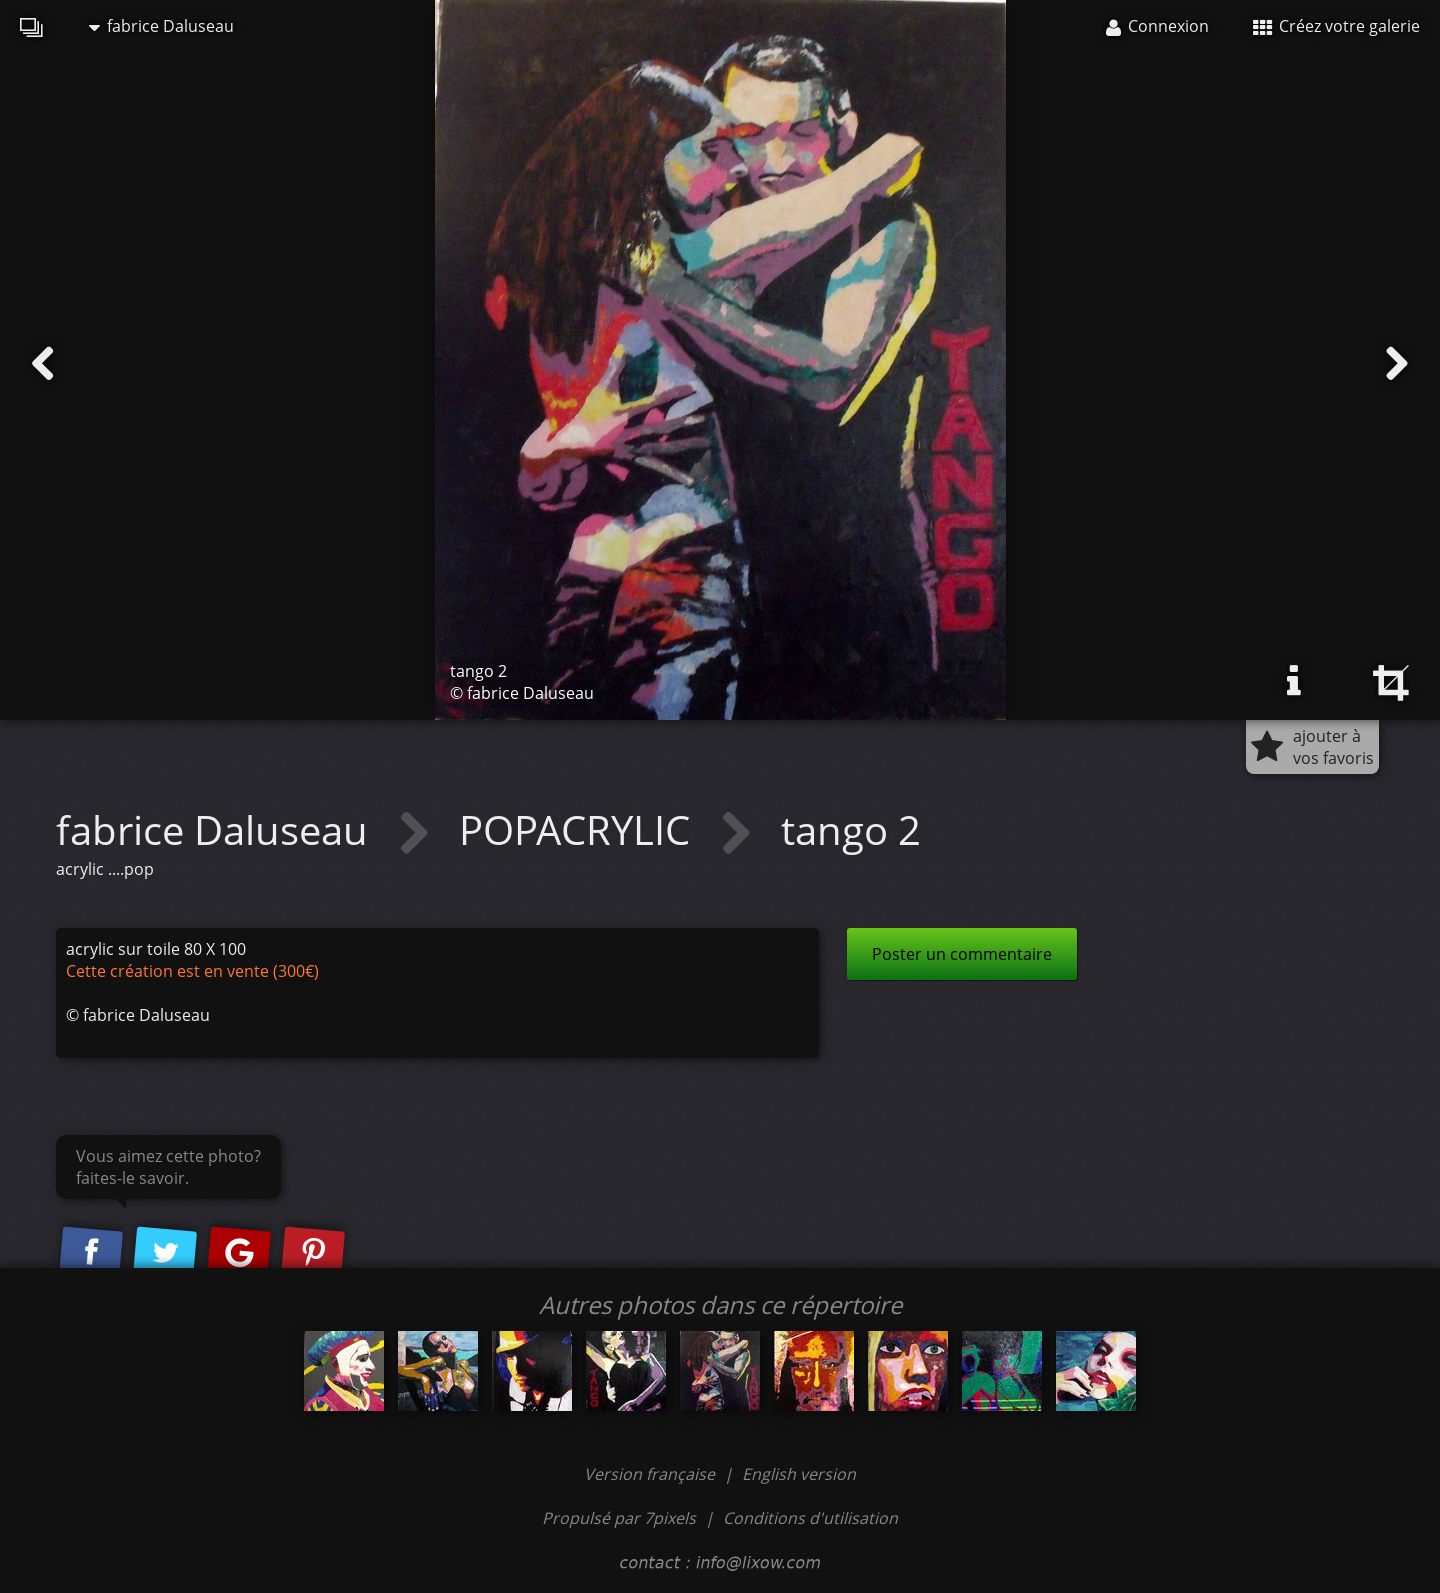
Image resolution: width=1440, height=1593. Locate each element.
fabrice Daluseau (161, 26)
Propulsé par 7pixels (619, 1518)
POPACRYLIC (579, 829)
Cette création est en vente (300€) (192, 971)
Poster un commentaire (962, 954)
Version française (651, 1474)
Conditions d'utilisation (810, 1518)
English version (799, 1474)
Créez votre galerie (1336, 26)
